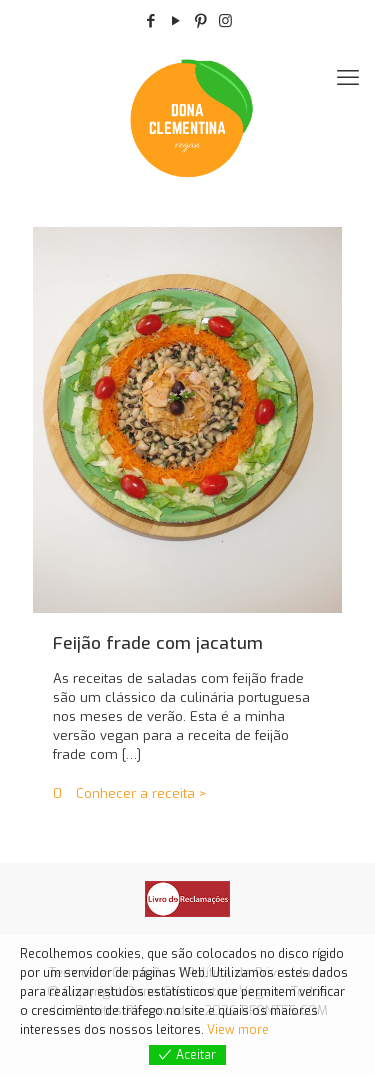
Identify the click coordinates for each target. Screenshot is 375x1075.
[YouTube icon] (175, 21)
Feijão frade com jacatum (158, 643)
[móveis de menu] (348, 78)
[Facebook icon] (150, 21)
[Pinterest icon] (200, 21)
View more (238, 1030)
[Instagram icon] (225, 21)
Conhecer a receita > (141, 793)
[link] (187, 898)
